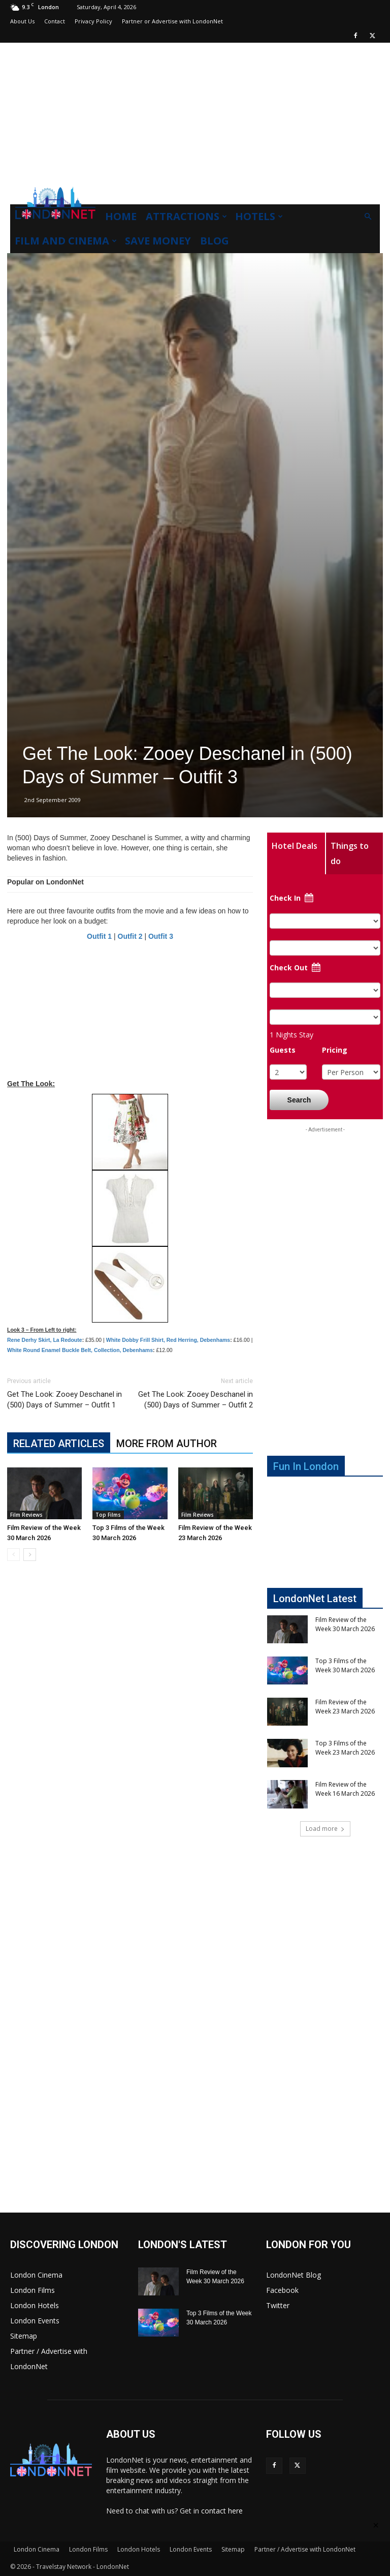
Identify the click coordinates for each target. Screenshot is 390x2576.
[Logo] (55, 222)
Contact (54, 21)
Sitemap (23, 2336)
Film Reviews (26, 1514)
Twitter (277, 2305)
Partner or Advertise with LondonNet (172, 21)
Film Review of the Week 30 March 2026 (345, 1624)
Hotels (259, 216)
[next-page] (29, 1554)
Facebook (282, 2290)
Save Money (158, 241)
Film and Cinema (66, 241)
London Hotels (34, 2305)
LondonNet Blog (293, 2275)
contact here (222, 2511)
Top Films (108, 1514)
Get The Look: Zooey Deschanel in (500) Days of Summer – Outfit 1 (64, 1399)
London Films (32, 2290)
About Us (22, 21)
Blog (214, 241)
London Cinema (36, 2275)
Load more (325, 1828)
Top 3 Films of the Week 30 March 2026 (345, 1665)
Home (121, 216)
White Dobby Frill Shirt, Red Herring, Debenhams (168, 1340)
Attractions (186, 216)
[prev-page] (13, 1554)
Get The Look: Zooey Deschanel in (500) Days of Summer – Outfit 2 (195, 1399)
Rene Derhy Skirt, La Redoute (44, 1340)
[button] (367, 217)
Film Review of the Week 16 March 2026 (345, 1789)
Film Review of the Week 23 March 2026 (345, 1706)
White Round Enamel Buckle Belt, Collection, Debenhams (80, 1350)
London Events (34, 2320)
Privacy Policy (93, 21)
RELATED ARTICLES (58, 1443)
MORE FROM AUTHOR (166, 1443)
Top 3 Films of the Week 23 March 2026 (345, 1748)
